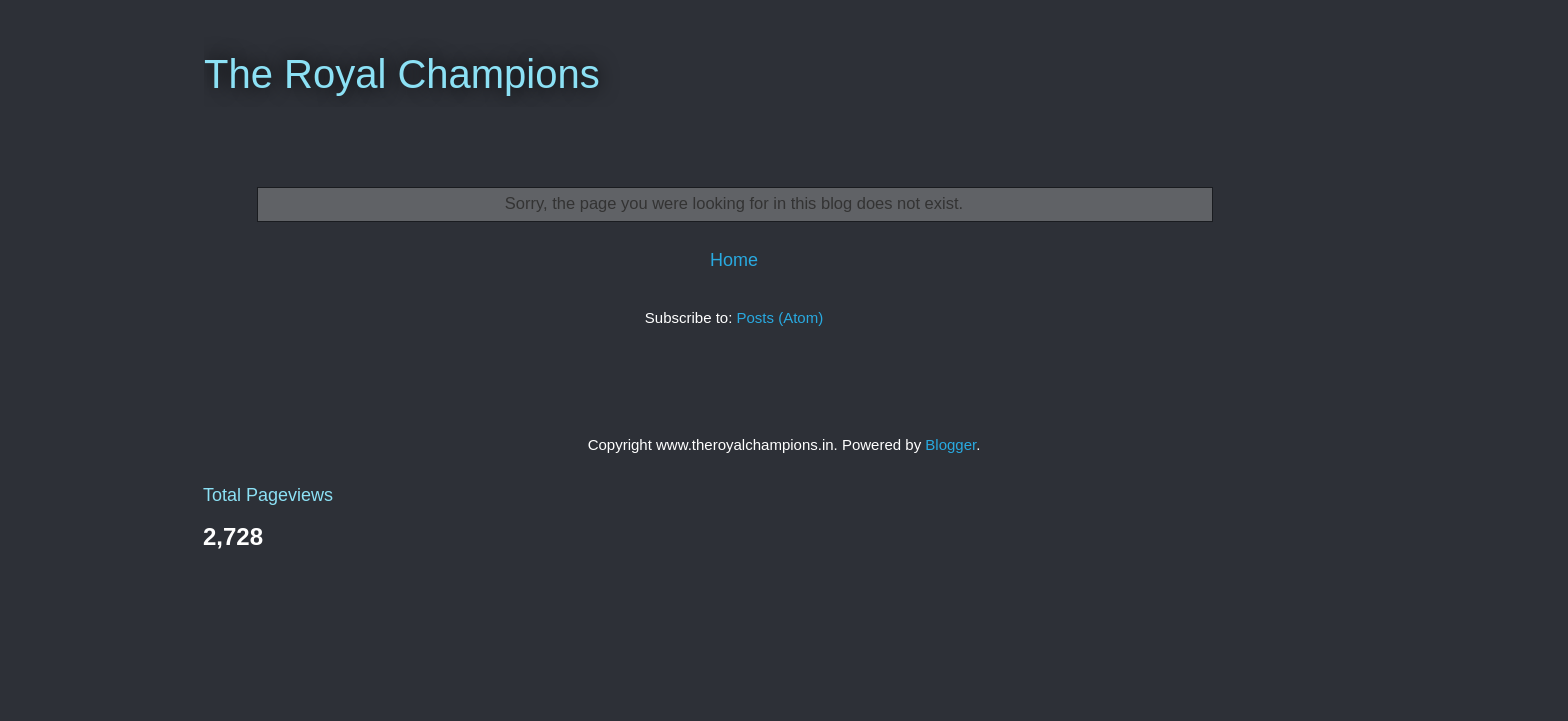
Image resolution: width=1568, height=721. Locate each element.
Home (734, 260)
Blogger (950, 444)
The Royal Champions (402, 74)
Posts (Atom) (780, 317)
